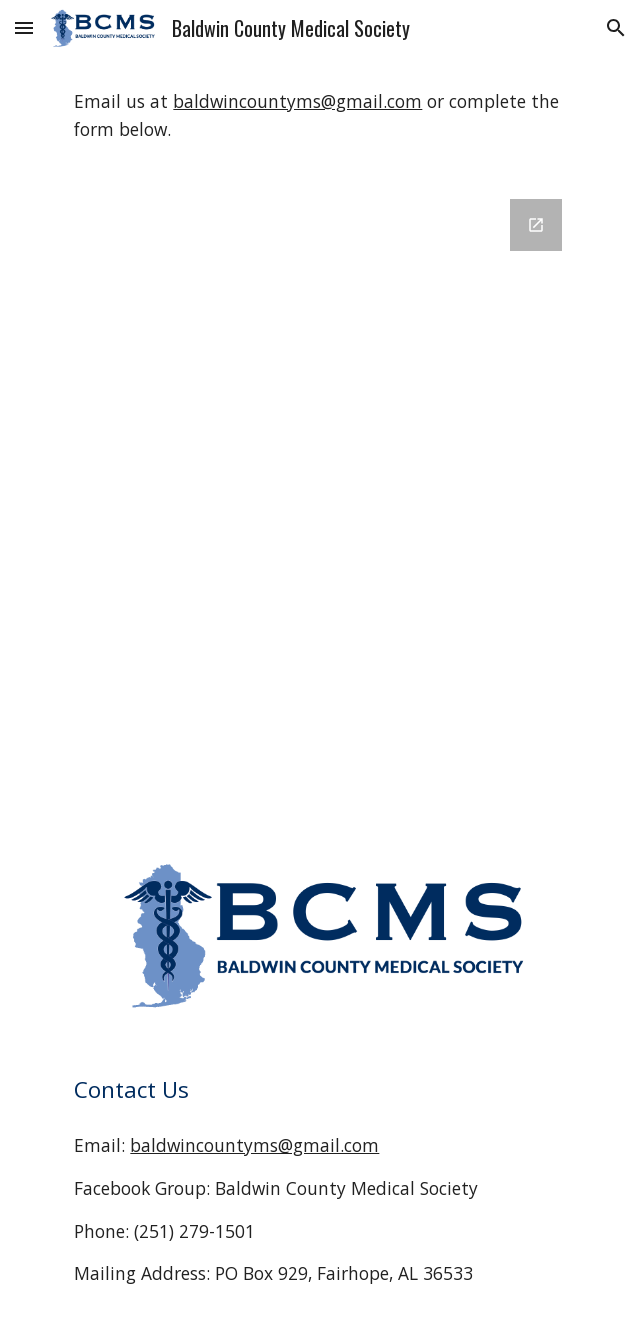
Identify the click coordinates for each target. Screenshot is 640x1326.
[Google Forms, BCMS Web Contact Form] (319, 504)
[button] (24, 27)
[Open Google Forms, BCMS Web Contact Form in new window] (536, 225)
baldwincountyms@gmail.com (297, 101)
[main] (319, 115)
